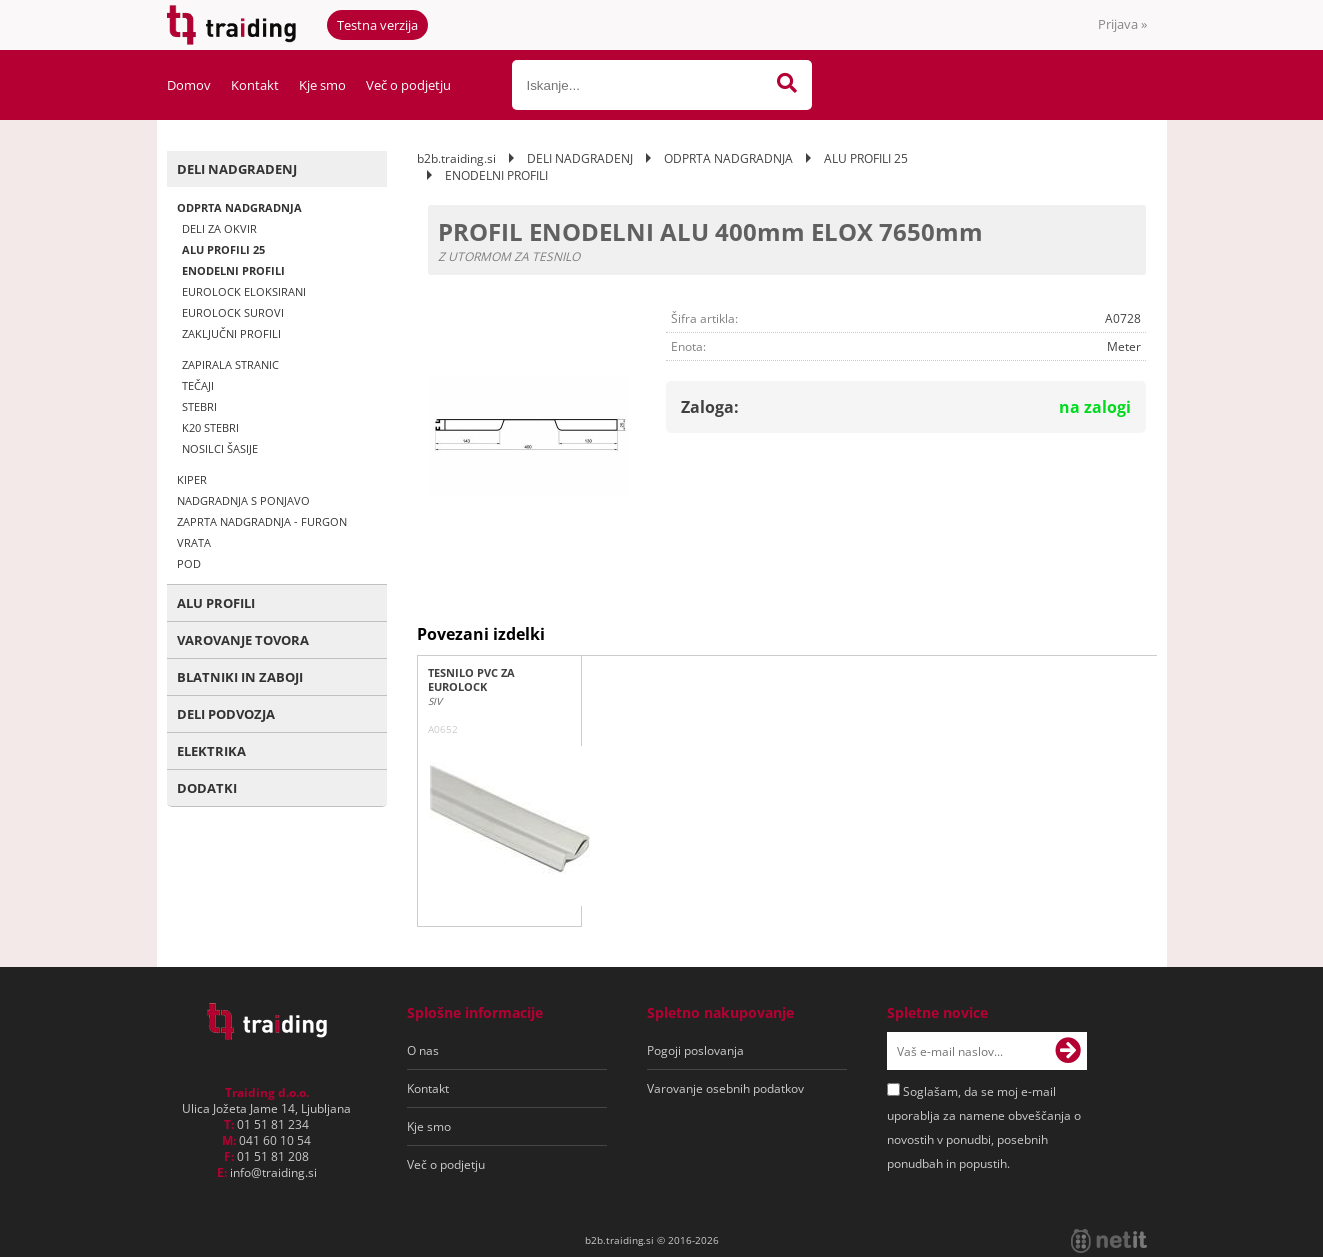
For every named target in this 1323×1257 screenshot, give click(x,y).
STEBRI (199, 406)
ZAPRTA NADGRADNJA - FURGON (262, 521)
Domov (189, 85)
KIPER (192, 479)
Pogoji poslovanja (695, 1050)
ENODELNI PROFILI (233, 270)
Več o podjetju (408, 85)
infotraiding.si (273, 1172)
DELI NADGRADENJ (237, 169)
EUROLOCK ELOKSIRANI (244, 291)
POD (189, 563)
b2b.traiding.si (456, 158)
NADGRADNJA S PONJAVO (243, 500)
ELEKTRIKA (211, 751)
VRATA (194, 542)
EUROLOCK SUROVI (233, 312)
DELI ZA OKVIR (219, 228)
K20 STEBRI (210, 427)
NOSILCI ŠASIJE (220, 448)
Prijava (1122, 24)
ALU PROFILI (216, 603)
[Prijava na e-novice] (1068, 1051)
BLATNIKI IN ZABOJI (240, 677)
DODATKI (207, 788)
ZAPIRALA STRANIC (230, 364)
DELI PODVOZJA (226, 714)
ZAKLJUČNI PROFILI (231, 333)
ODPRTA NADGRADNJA (239, 207)
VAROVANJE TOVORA (243, 640)
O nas (423, 1050)
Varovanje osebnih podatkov (725, 1088)
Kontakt (255, 85)
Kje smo (322, 85)
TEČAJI (198, 385)
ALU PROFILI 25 (223, 249)
